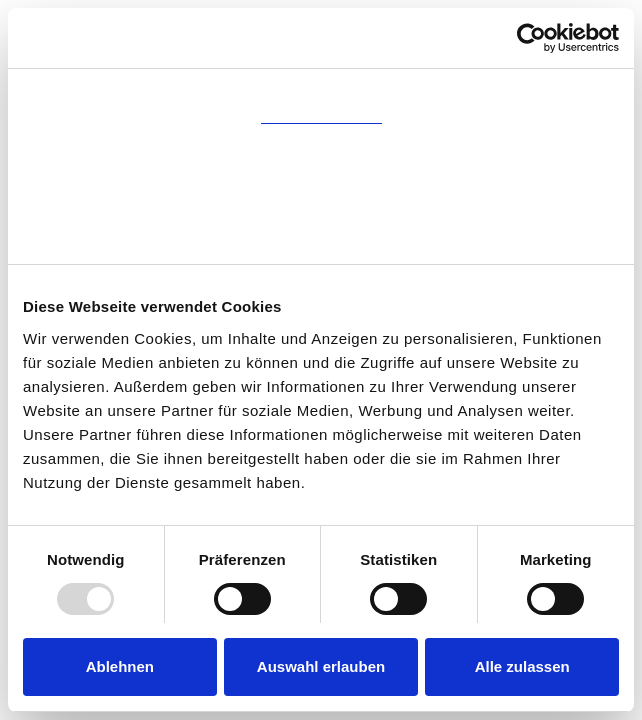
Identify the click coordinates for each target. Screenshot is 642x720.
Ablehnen (120, 666)
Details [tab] (321, 165)
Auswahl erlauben (321, 666)
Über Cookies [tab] (321, 235)
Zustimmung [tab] (321, 95)
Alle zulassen (522, 666)
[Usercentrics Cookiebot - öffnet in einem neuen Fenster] (531, 38)
